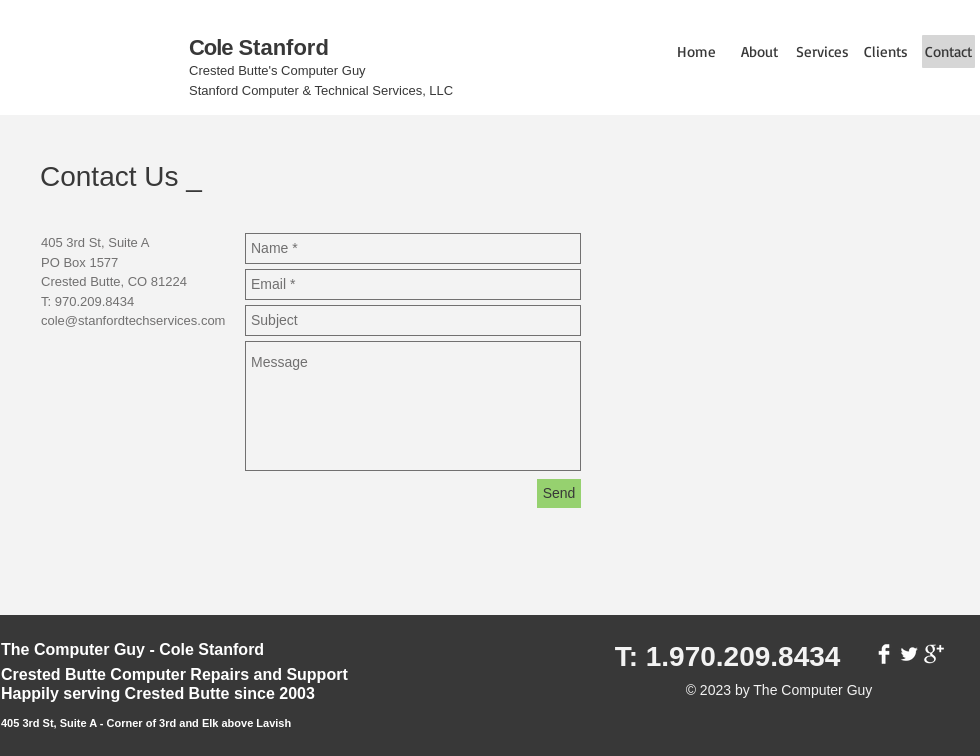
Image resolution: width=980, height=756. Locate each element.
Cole (210, 47)
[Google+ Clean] (934, 654)
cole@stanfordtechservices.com (133, 320)
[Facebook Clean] (884, 654)
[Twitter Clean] (909, 654)
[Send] (559, 493)
